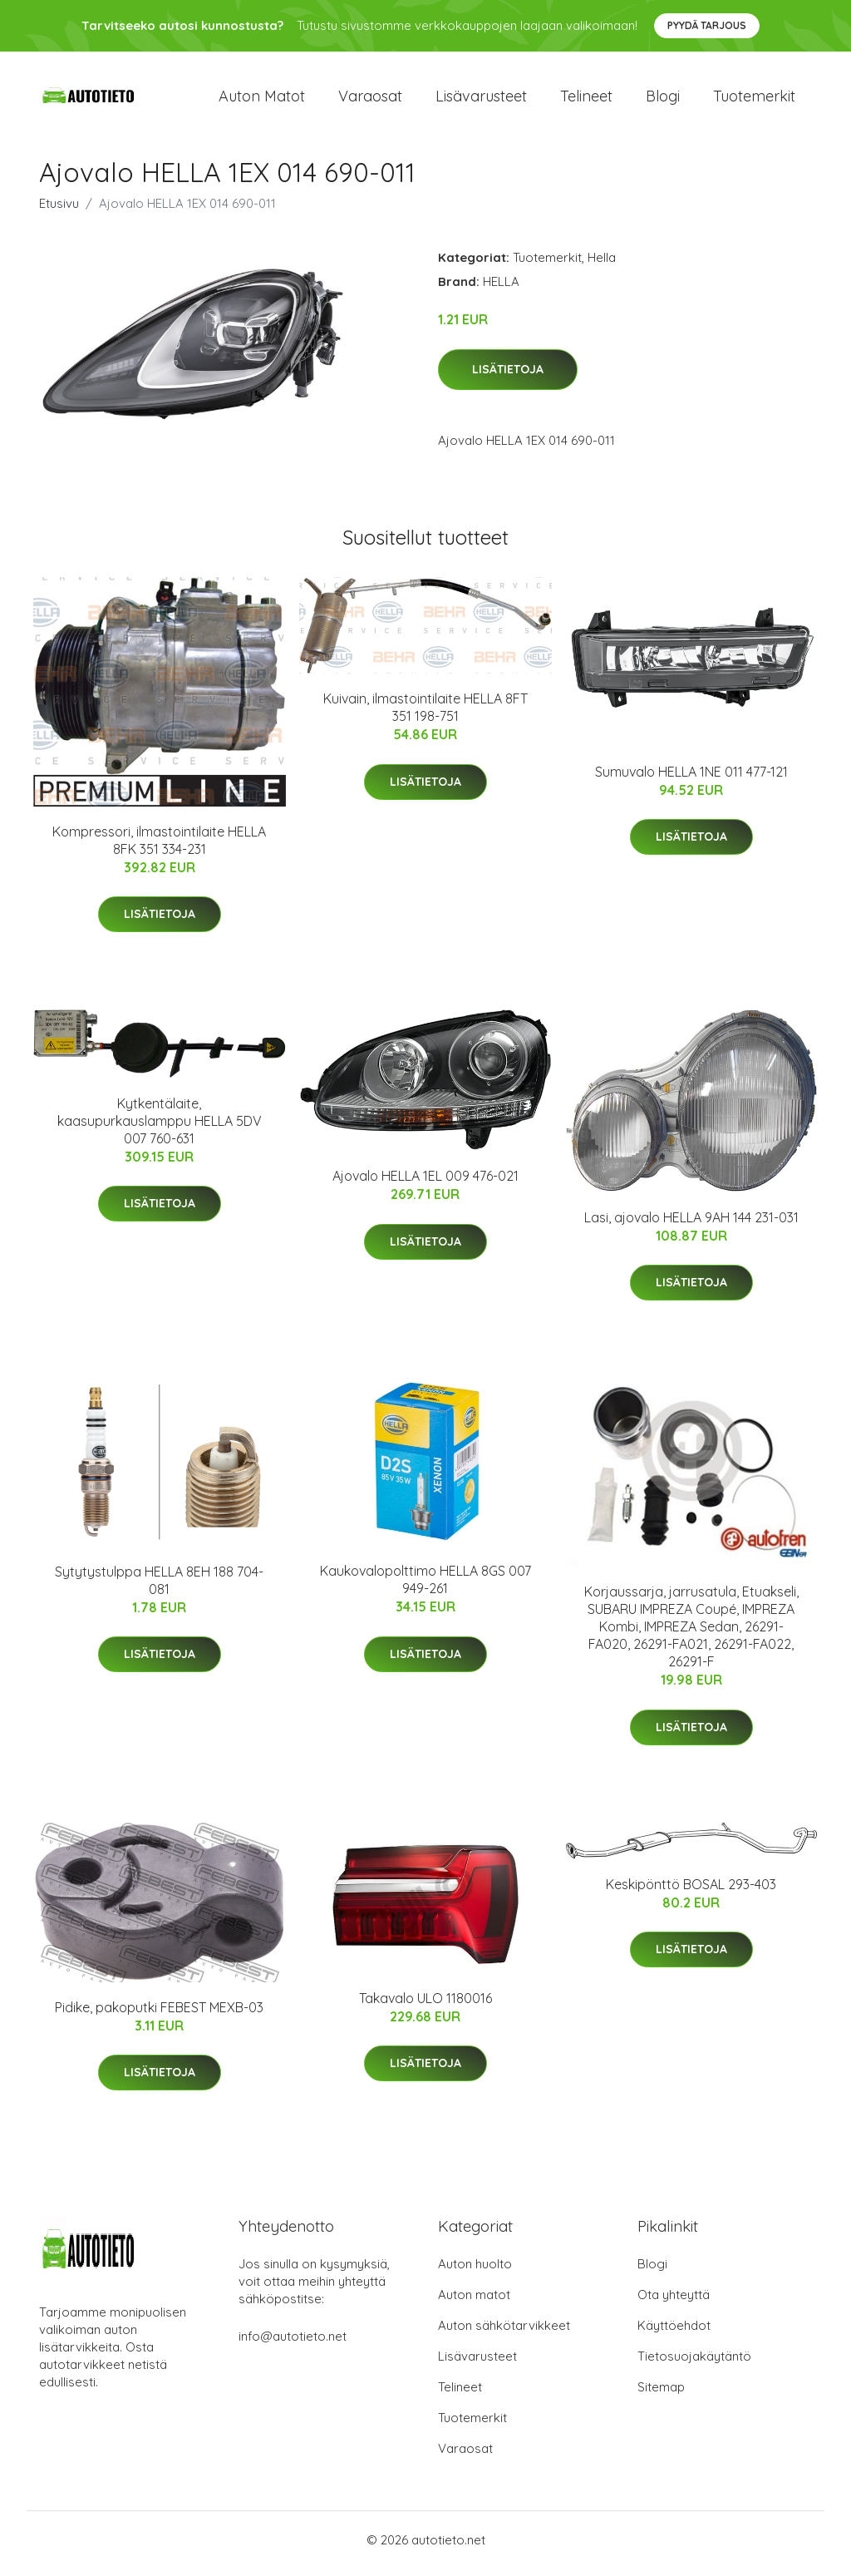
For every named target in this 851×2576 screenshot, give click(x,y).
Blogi (663, 99)
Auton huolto (475, 2271)
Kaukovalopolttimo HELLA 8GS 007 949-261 (425, 1587)
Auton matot (262, 99)
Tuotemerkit (754, 99)
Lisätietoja (508, 376)
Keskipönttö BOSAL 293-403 (691, 1891)
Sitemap (661, 2394)
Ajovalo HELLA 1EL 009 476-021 (425, 1183)
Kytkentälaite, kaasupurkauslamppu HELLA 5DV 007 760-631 (159, 1128)
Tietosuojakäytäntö (694, 2363)
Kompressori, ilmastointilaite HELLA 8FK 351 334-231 (159, 848)
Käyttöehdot (674, 2333)
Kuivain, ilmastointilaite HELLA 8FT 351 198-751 (425, 715)
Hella (602, 265)
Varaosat (370, 99)
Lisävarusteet (481, 99)
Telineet (586, 99)
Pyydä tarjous (706, 25)
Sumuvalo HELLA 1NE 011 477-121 (691, 779)
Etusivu (59, 211)
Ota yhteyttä (673, 2302)
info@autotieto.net (293, 2343)
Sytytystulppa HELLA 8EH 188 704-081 (159, 1588)
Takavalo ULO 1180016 (425, 2005)
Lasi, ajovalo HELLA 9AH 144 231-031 (691, 1224)
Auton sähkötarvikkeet (504, 2333)
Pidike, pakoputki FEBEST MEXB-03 (159, 2014)
